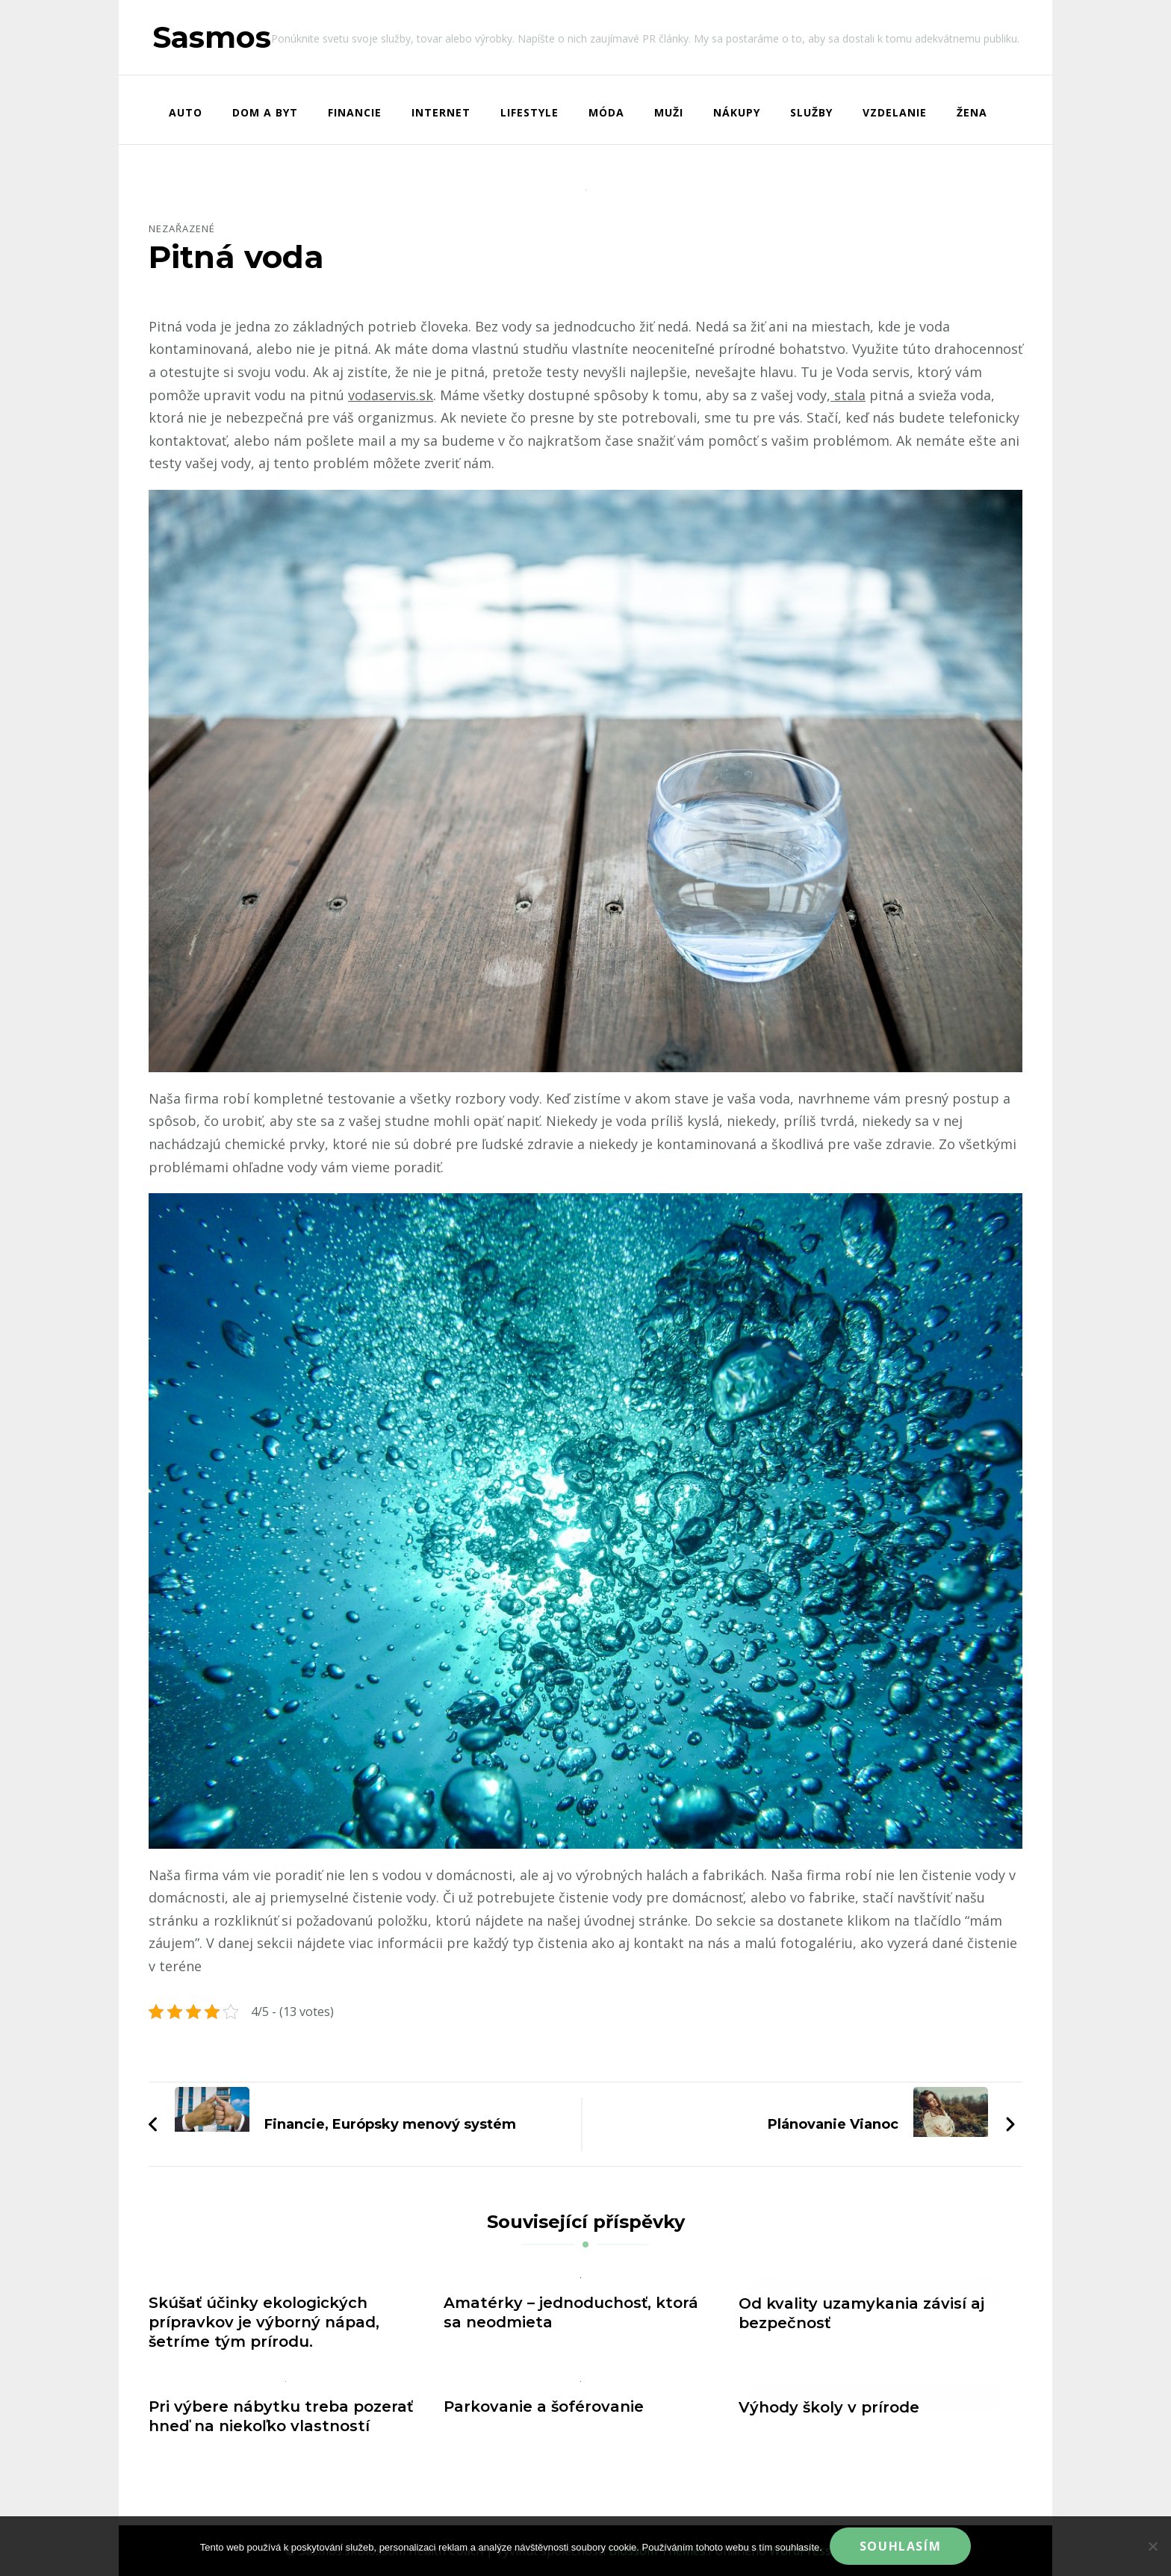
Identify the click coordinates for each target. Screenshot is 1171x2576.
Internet (440, 112)
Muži (668, 112)
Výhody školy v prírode (829, 2407)
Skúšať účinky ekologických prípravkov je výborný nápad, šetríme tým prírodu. (264, 2322)
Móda (606, 112)
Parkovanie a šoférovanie (544, 2406)
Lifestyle (529, 112)
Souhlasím (900, 2546)
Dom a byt (265, 112)
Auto (185, 112)
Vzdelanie (895, 112)
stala (848, 395)
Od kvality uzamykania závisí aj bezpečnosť (861, 2313)
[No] (1152, 2546)
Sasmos (211, 37)
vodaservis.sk (390, 395)
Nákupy (736, 112)
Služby (811, 112)
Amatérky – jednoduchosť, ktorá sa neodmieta (571, 2312)
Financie (355, 112)
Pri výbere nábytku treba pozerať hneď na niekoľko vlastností (281, 2416)
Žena (972, 112)
